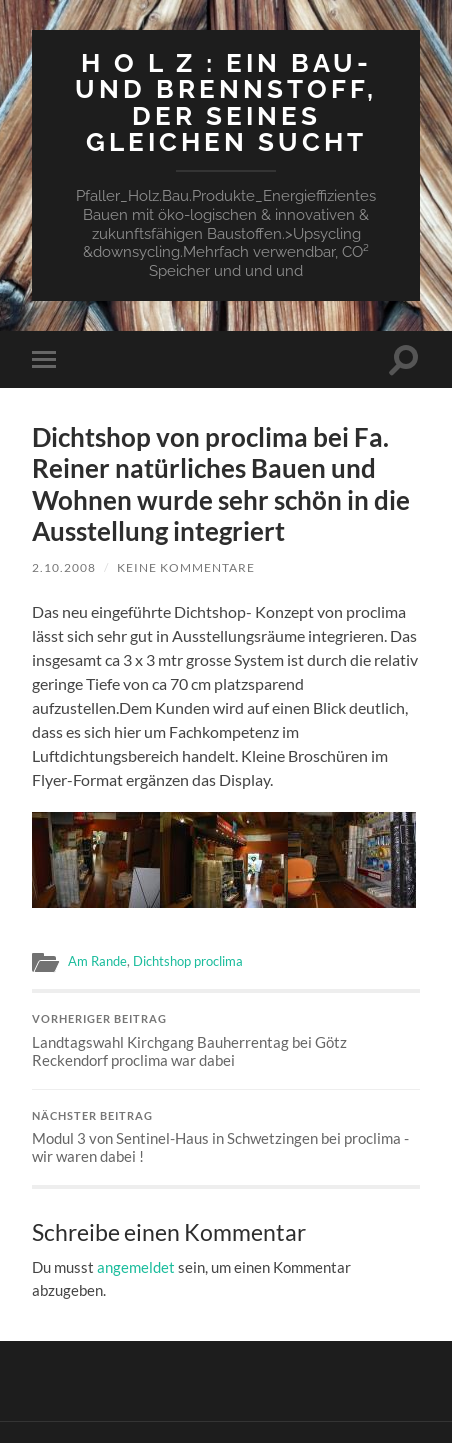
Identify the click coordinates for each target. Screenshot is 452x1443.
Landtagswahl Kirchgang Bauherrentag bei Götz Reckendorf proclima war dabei (226, 1041)
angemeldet (136, 1267)
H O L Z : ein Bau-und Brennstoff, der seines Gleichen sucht (226, 102)
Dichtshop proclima (188, 961)
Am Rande (97, 961)
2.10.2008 (64, 567)
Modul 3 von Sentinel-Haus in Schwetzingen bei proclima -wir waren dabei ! (226, 1138)
